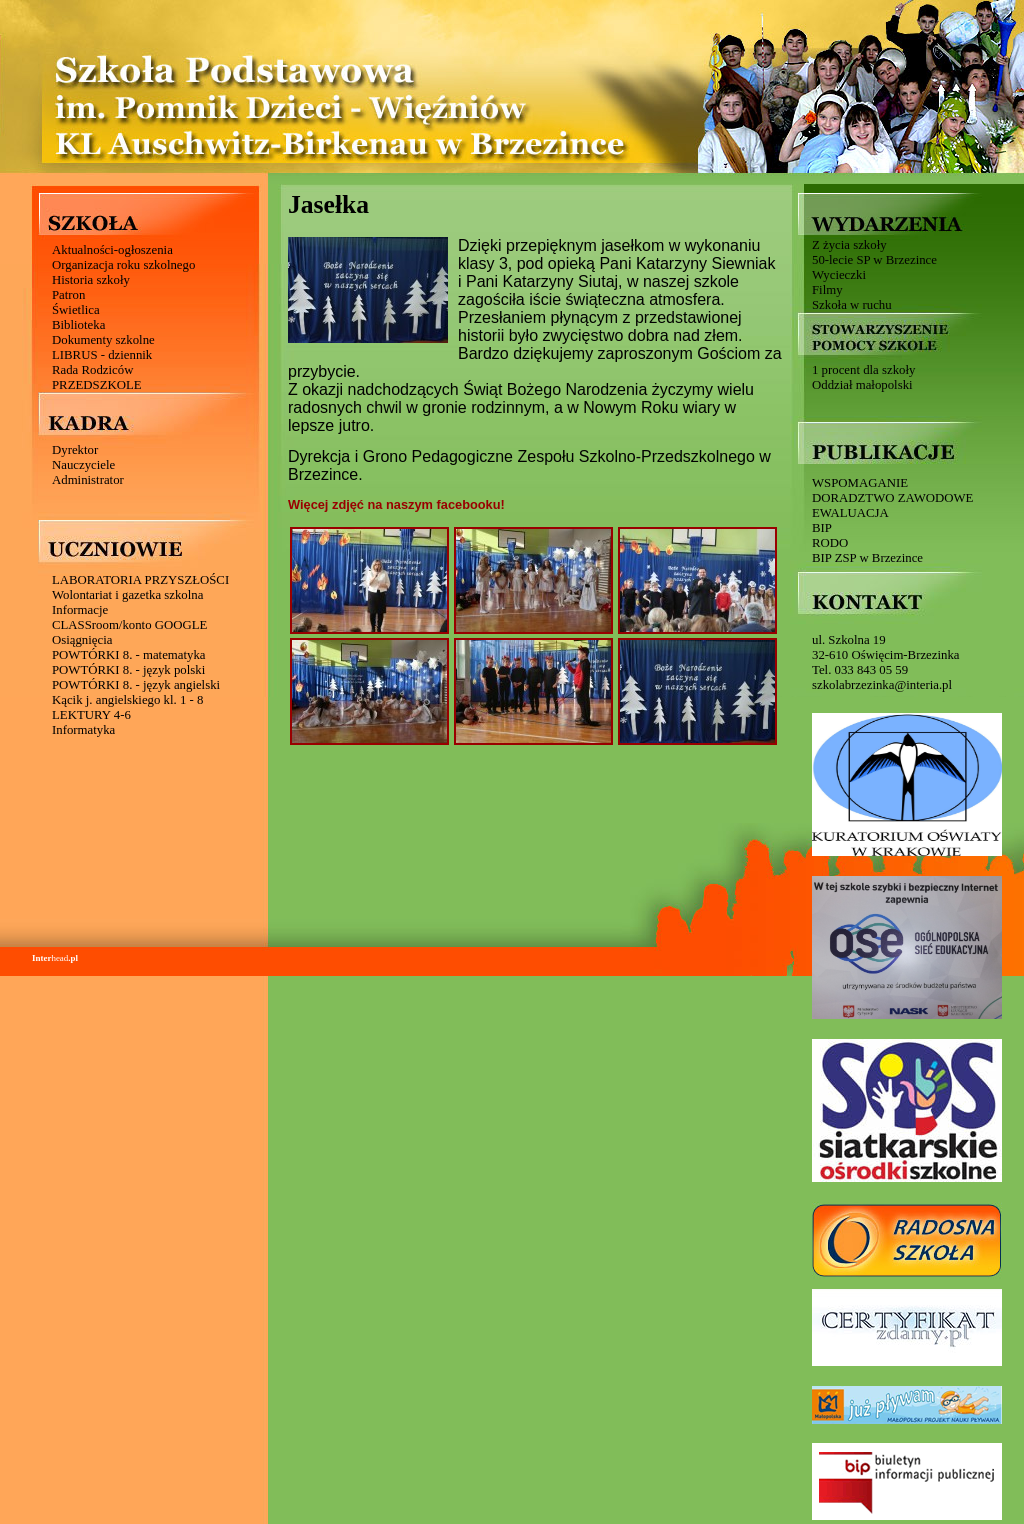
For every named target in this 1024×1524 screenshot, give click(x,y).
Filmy (827, 290)
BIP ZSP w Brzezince (867, 558)
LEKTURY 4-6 (91, 715)
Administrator (88, 480)
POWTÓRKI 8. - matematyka (129, 655)
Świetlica (76, 310)
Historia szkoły (91, 280)
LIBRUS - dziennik (102, 355)
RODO (830, 543)
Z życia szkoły (849, 245)
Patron (68, 295)
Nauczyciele (83, 465)
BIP (822, 528)
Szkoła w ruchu (852, 305)
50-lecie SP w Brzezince (874, 260)
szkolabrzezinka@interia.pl (882, 685)
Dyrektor (75, 450)
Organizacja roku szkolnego (123, 265)
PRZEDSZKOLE (97, 385)
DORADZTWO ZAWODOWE (892, 498)
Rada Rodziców (92, 370)
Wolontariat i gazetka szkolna (127, 595)
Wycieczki (839, 275)
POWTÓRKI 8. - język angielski (136, 685)
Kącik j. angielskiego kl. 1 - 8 (127, 700)
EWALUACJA (850, 513)
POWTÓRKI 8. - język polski (128, 670)
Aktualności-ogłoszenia (112, 250)
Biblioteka (78, 325)
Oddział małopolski (862, 385)
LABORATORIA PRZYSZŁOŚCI (140, 580)
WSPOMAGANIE (860, 483)
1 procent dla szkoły (863, 370)
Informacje (80, 610)
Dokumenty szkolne (103, 340)
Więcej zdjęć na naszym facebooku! (396, 504)
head (55, 958)
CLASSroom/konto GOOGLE (129, 625)
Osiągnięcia (82, 640)
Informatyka (83, 730)
